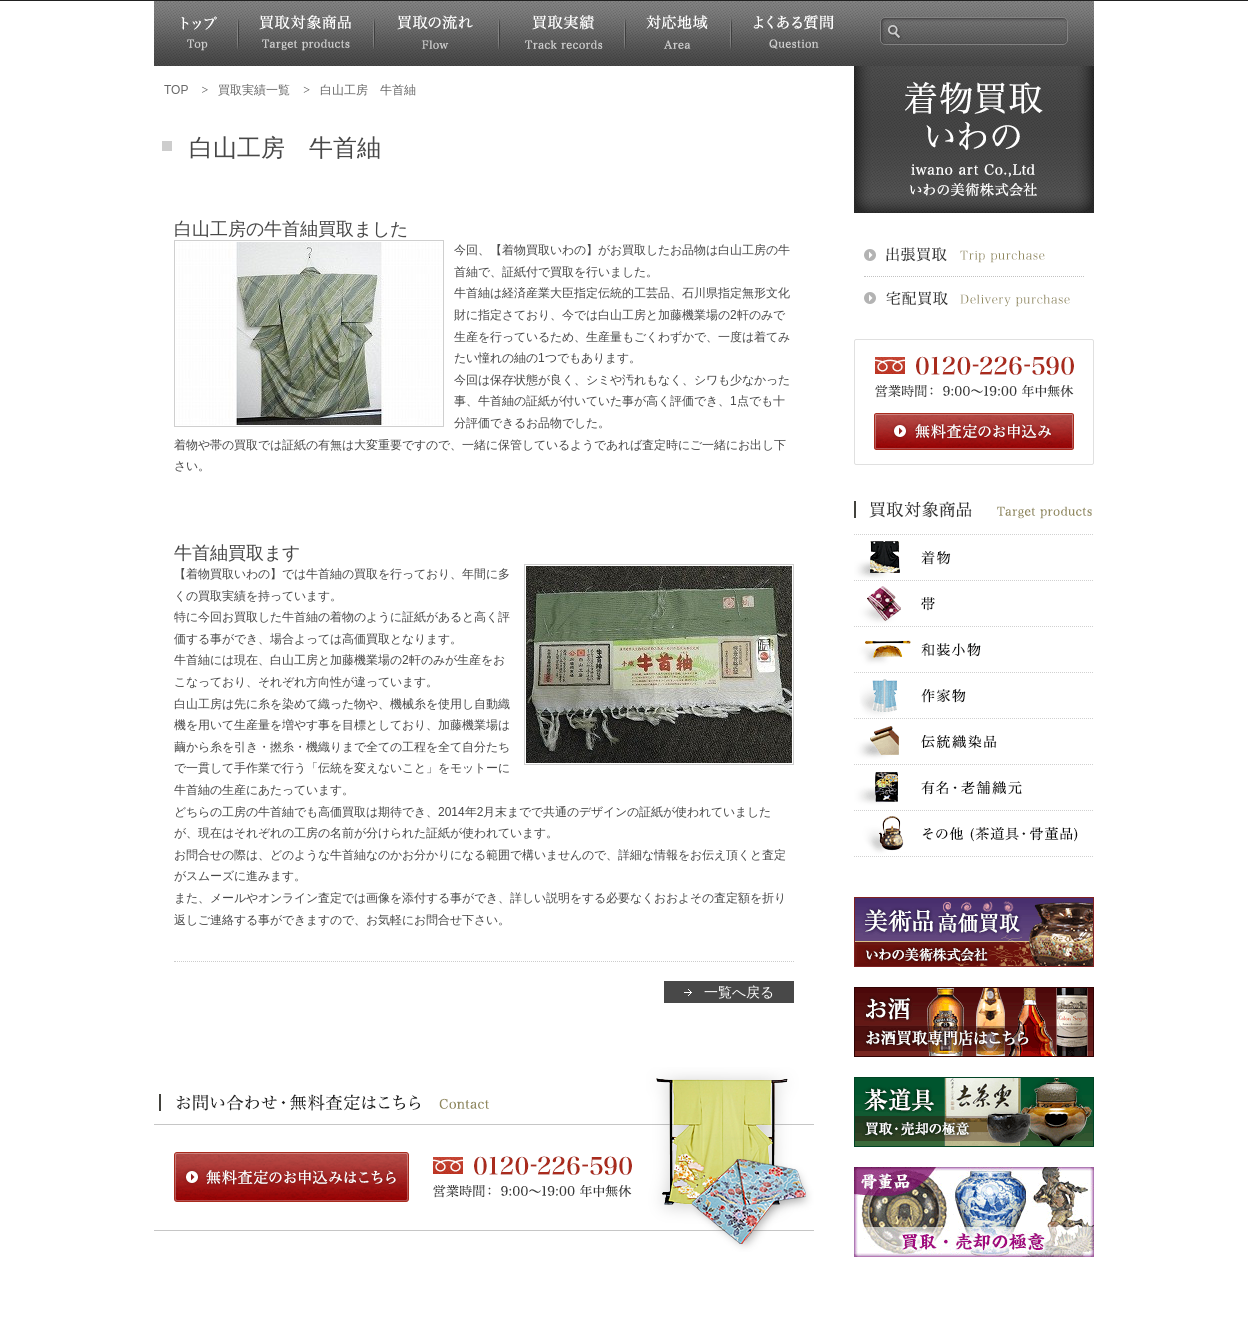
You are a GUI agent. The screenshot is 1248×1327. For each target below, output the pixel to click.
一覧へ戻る (739, 992)
